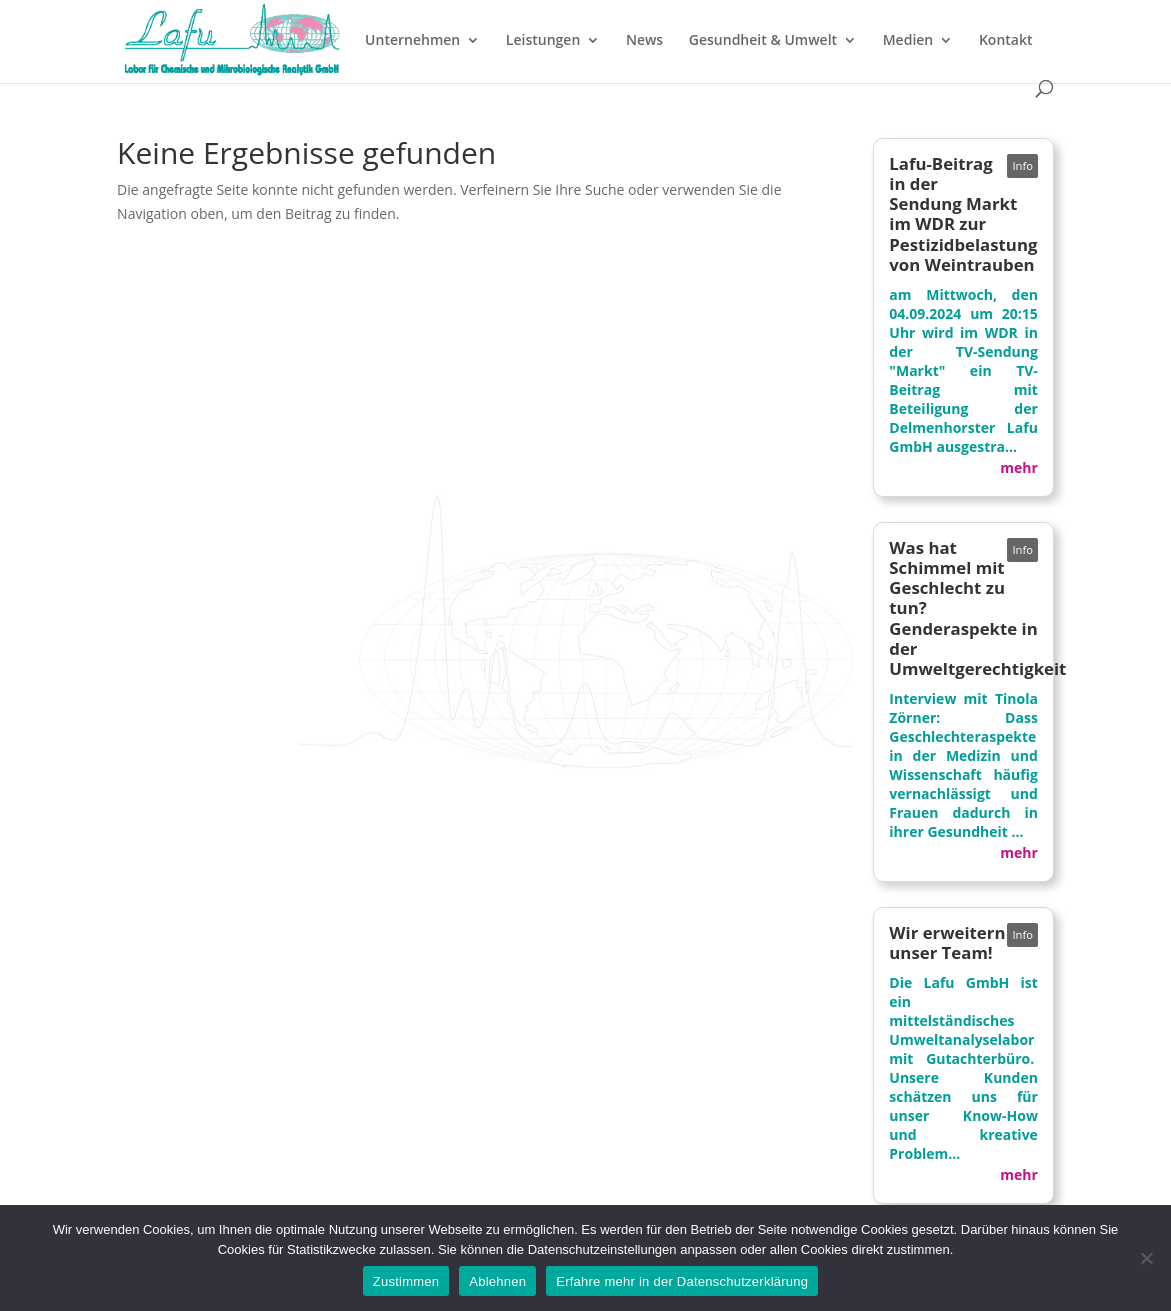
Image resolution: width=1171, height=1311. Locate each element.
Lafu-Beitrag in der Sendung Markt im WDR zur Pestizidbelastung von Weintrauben (963, 214)
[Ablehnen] (1146, 1258)
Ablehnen (497, 1281)
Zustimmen (406, 1281)
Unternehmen (412, 41)
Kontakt (1006, 41)
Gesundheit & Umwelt (763, 41)
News (644, 41)
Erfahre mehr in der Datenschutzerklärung (682, 1281)
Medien (908, 41)
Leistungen (543, 41)
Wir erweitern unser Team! (947, 942)
